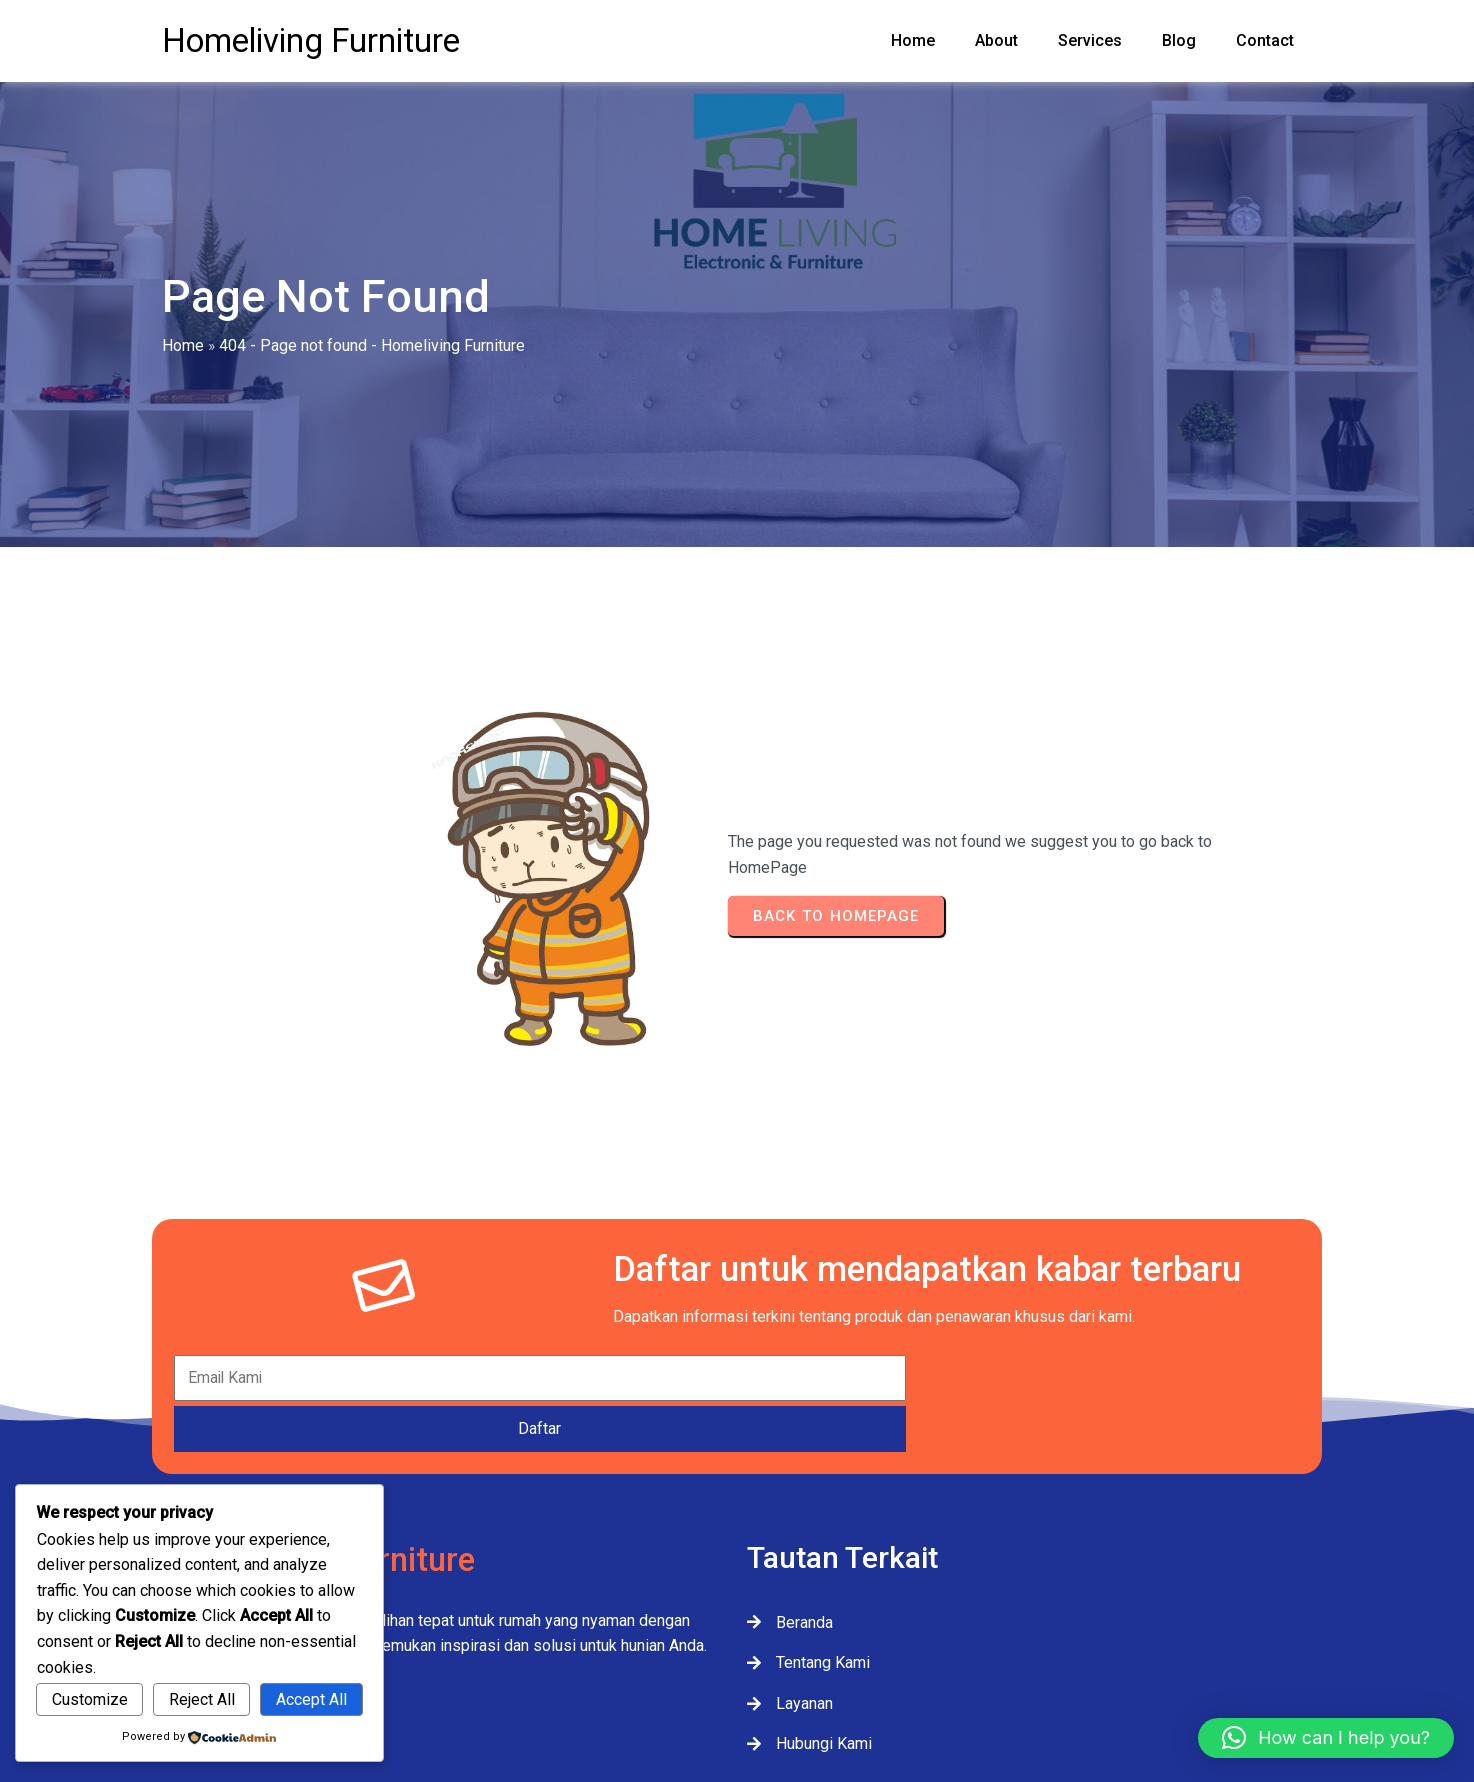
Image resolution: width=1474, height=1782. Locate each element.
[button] (1326, 1738)
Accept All (311, 1699)
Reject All (202, 1699)
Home (183, 371)
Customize (90, 1699)
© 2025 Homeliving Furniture (737, 1698)
